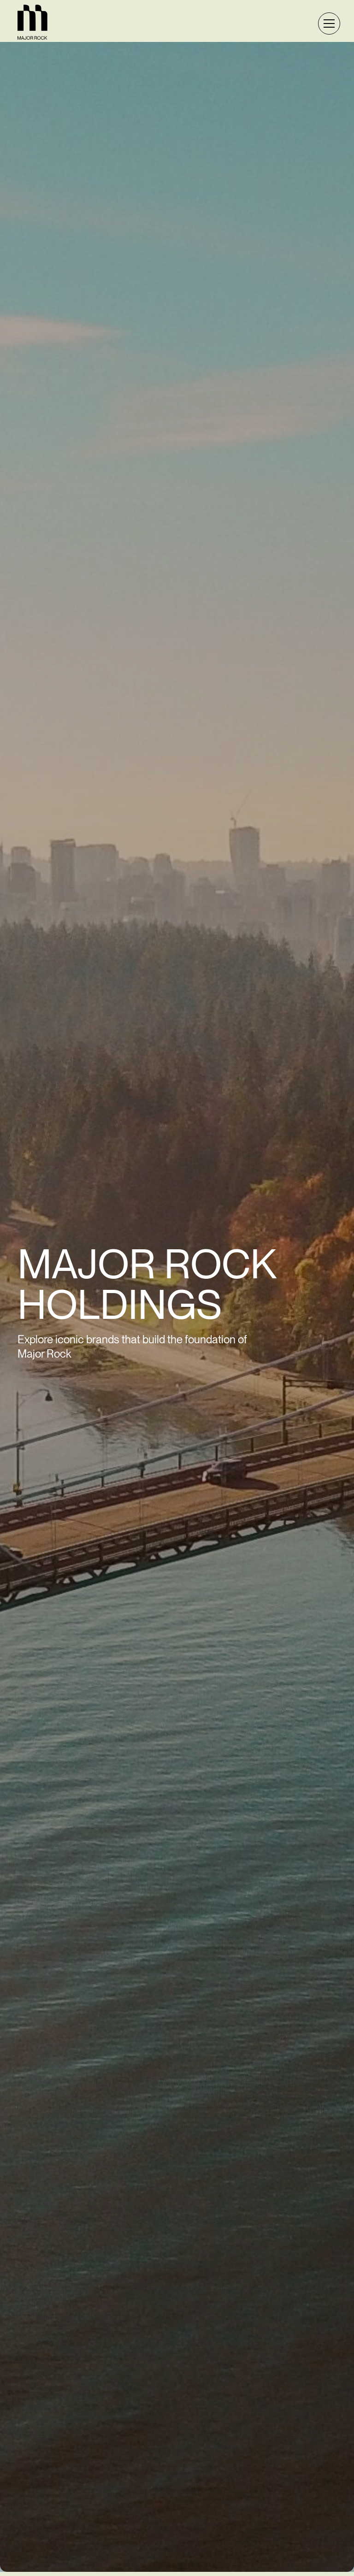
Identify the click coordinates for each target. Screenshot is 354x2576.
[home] (32, 23)
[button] (327, 23)
